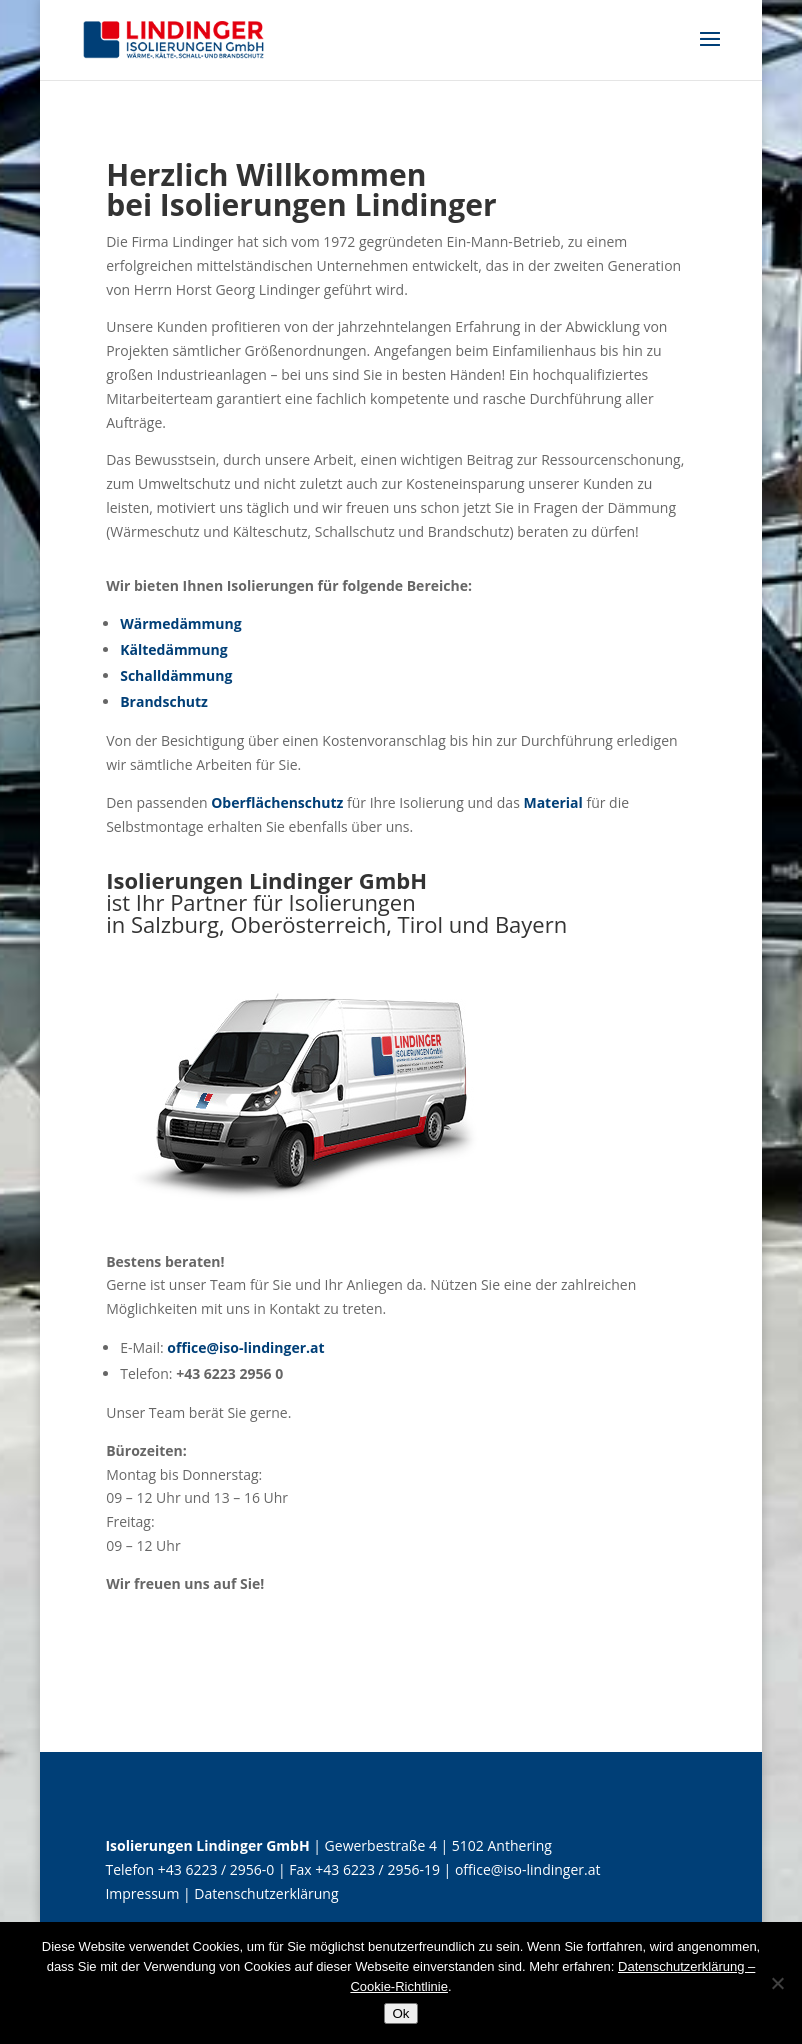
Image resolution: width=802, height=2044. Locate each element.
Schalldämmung (176, 675)
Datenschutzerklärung (266, 1893)
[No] (777, 1983)
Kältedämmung (174, 649)
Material (552, 802)
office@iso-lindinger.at (245, 1347)
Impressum (142, 1893)
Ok (400, 2013)
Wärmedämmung (181, 623)
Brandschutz (164, 701)
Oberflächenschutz (277, 802)
